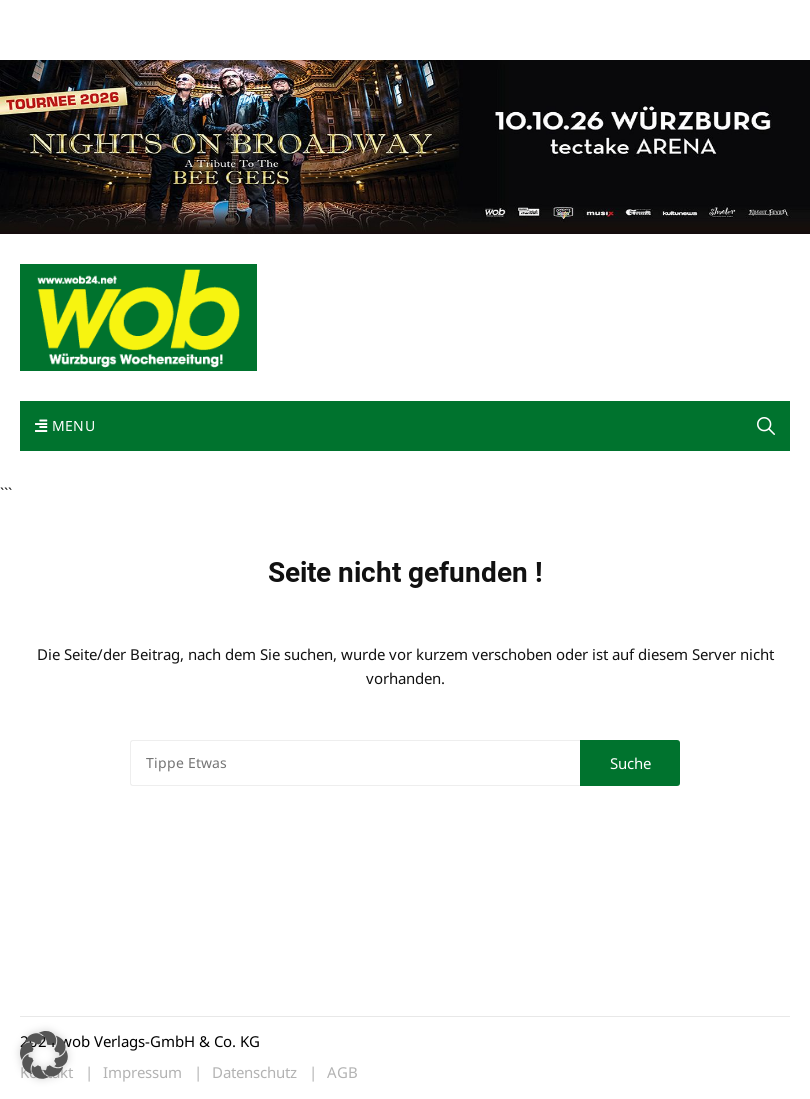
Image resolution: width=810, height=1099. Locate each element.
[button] (766, 426)
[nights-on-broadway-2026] (405, 145)
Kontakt (248, 18)
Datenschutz (254, 1072)
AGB (342, 1072)
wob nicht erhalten (158, 18)
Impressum (316, 18)
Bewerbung (54, 42)
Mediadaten (56, 18)
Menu (65, 425)
